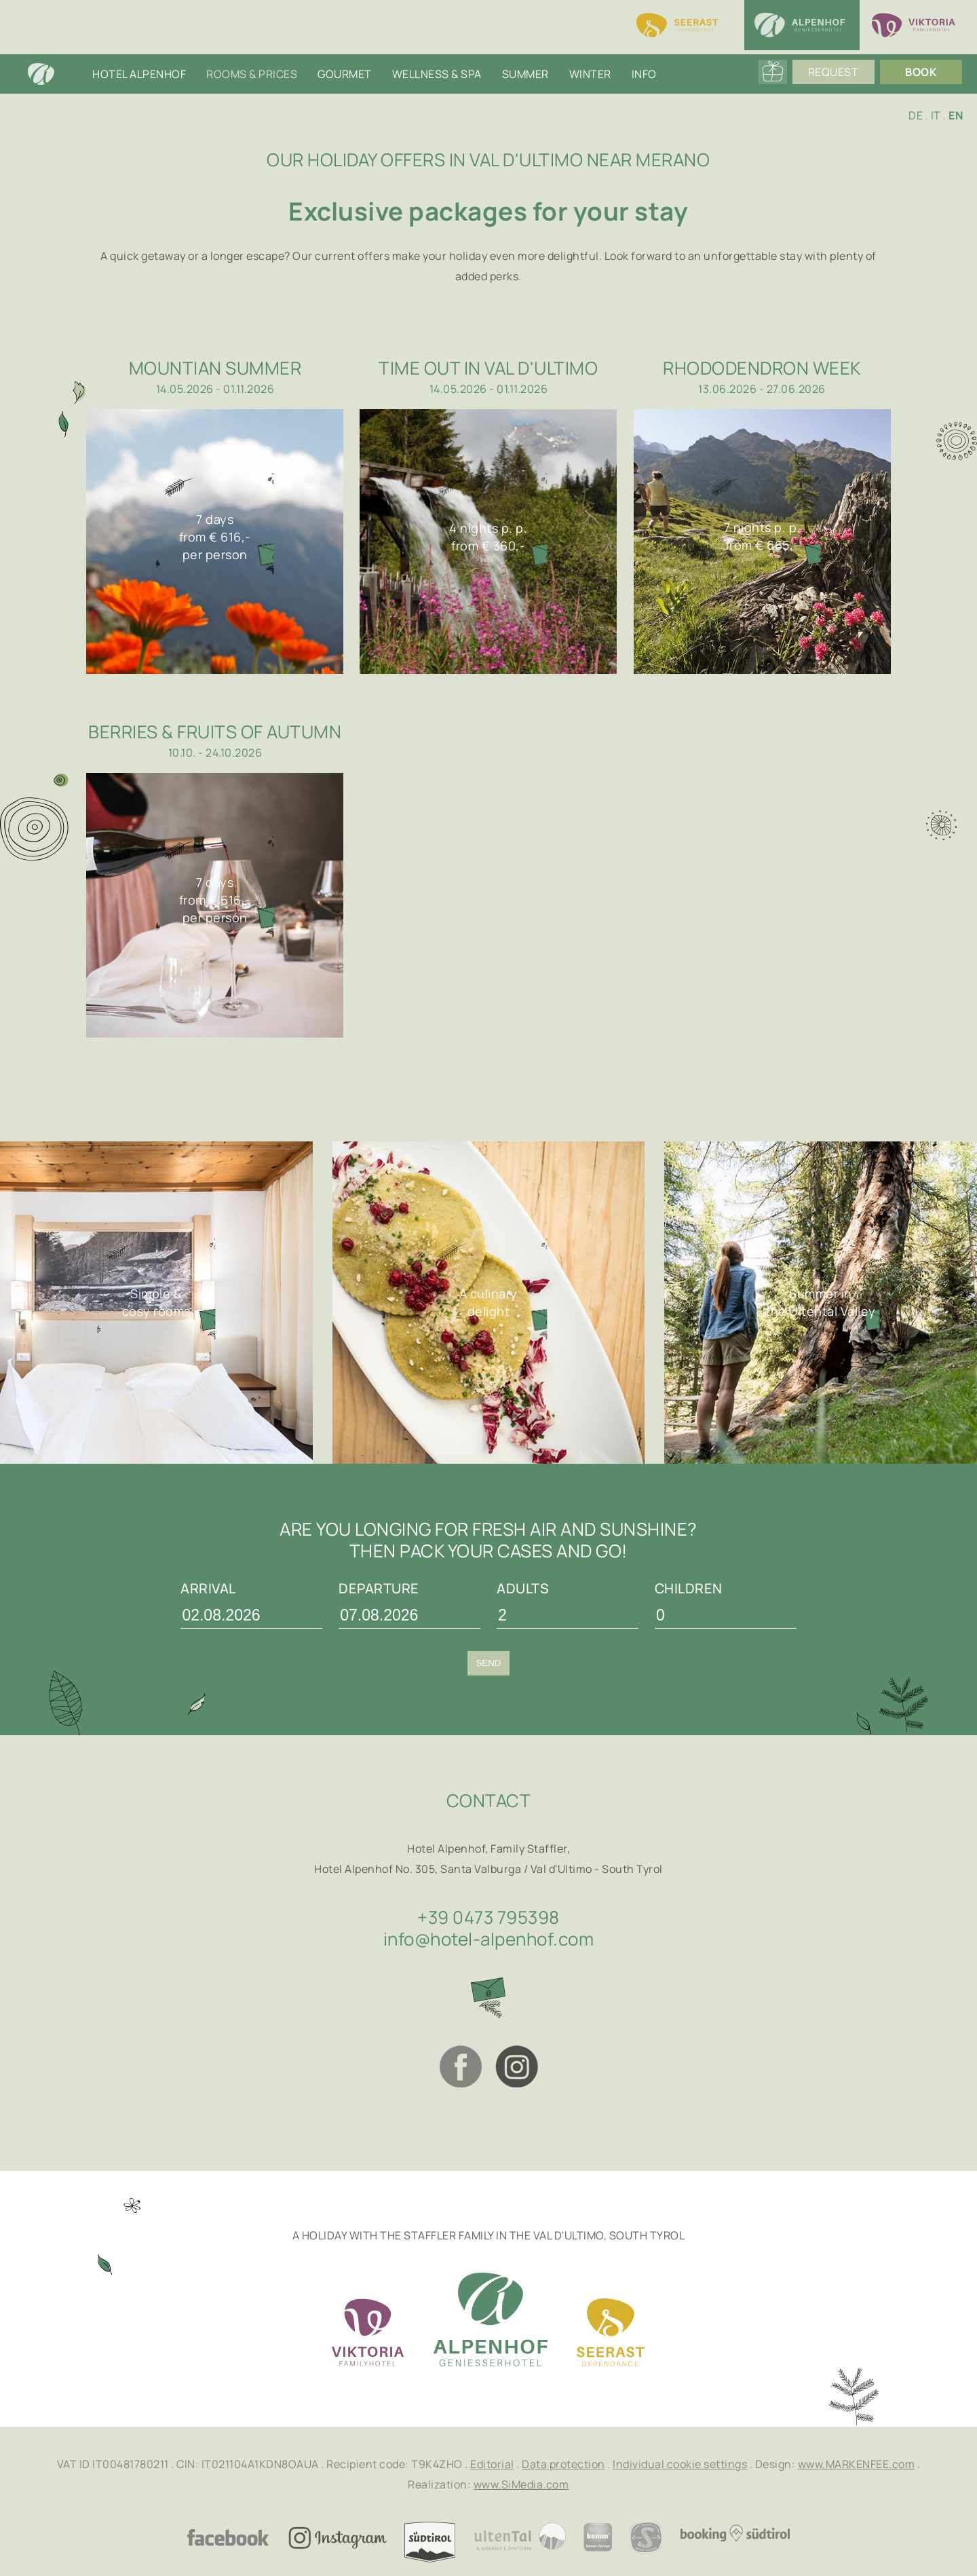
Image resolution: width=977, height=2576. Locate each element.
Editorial (492, 2464)
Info (644, 74)
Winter (590, 74)
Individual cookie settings (680, 2464)
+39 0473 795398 (488, 1917)
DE (915, 115)
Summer (525, 74)
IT (936, 115)
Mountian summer (215, 368)
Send (488, 1663)
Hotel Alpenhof (139, 74)
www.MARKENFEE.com (856, 2464)
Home (54, 74)
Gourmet (345, 74)
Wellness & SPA (437, 74)
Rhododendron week (762, 368)
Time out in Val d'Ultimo (488, 368)
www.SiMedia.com (521, 2484)
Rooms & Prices (251, 74)
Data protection (563, 2464)
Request (837, 74)
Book (925, 74)
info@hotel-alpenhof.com (488, 1939)
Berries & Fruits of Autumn (214, 731)
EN (956, 115)
